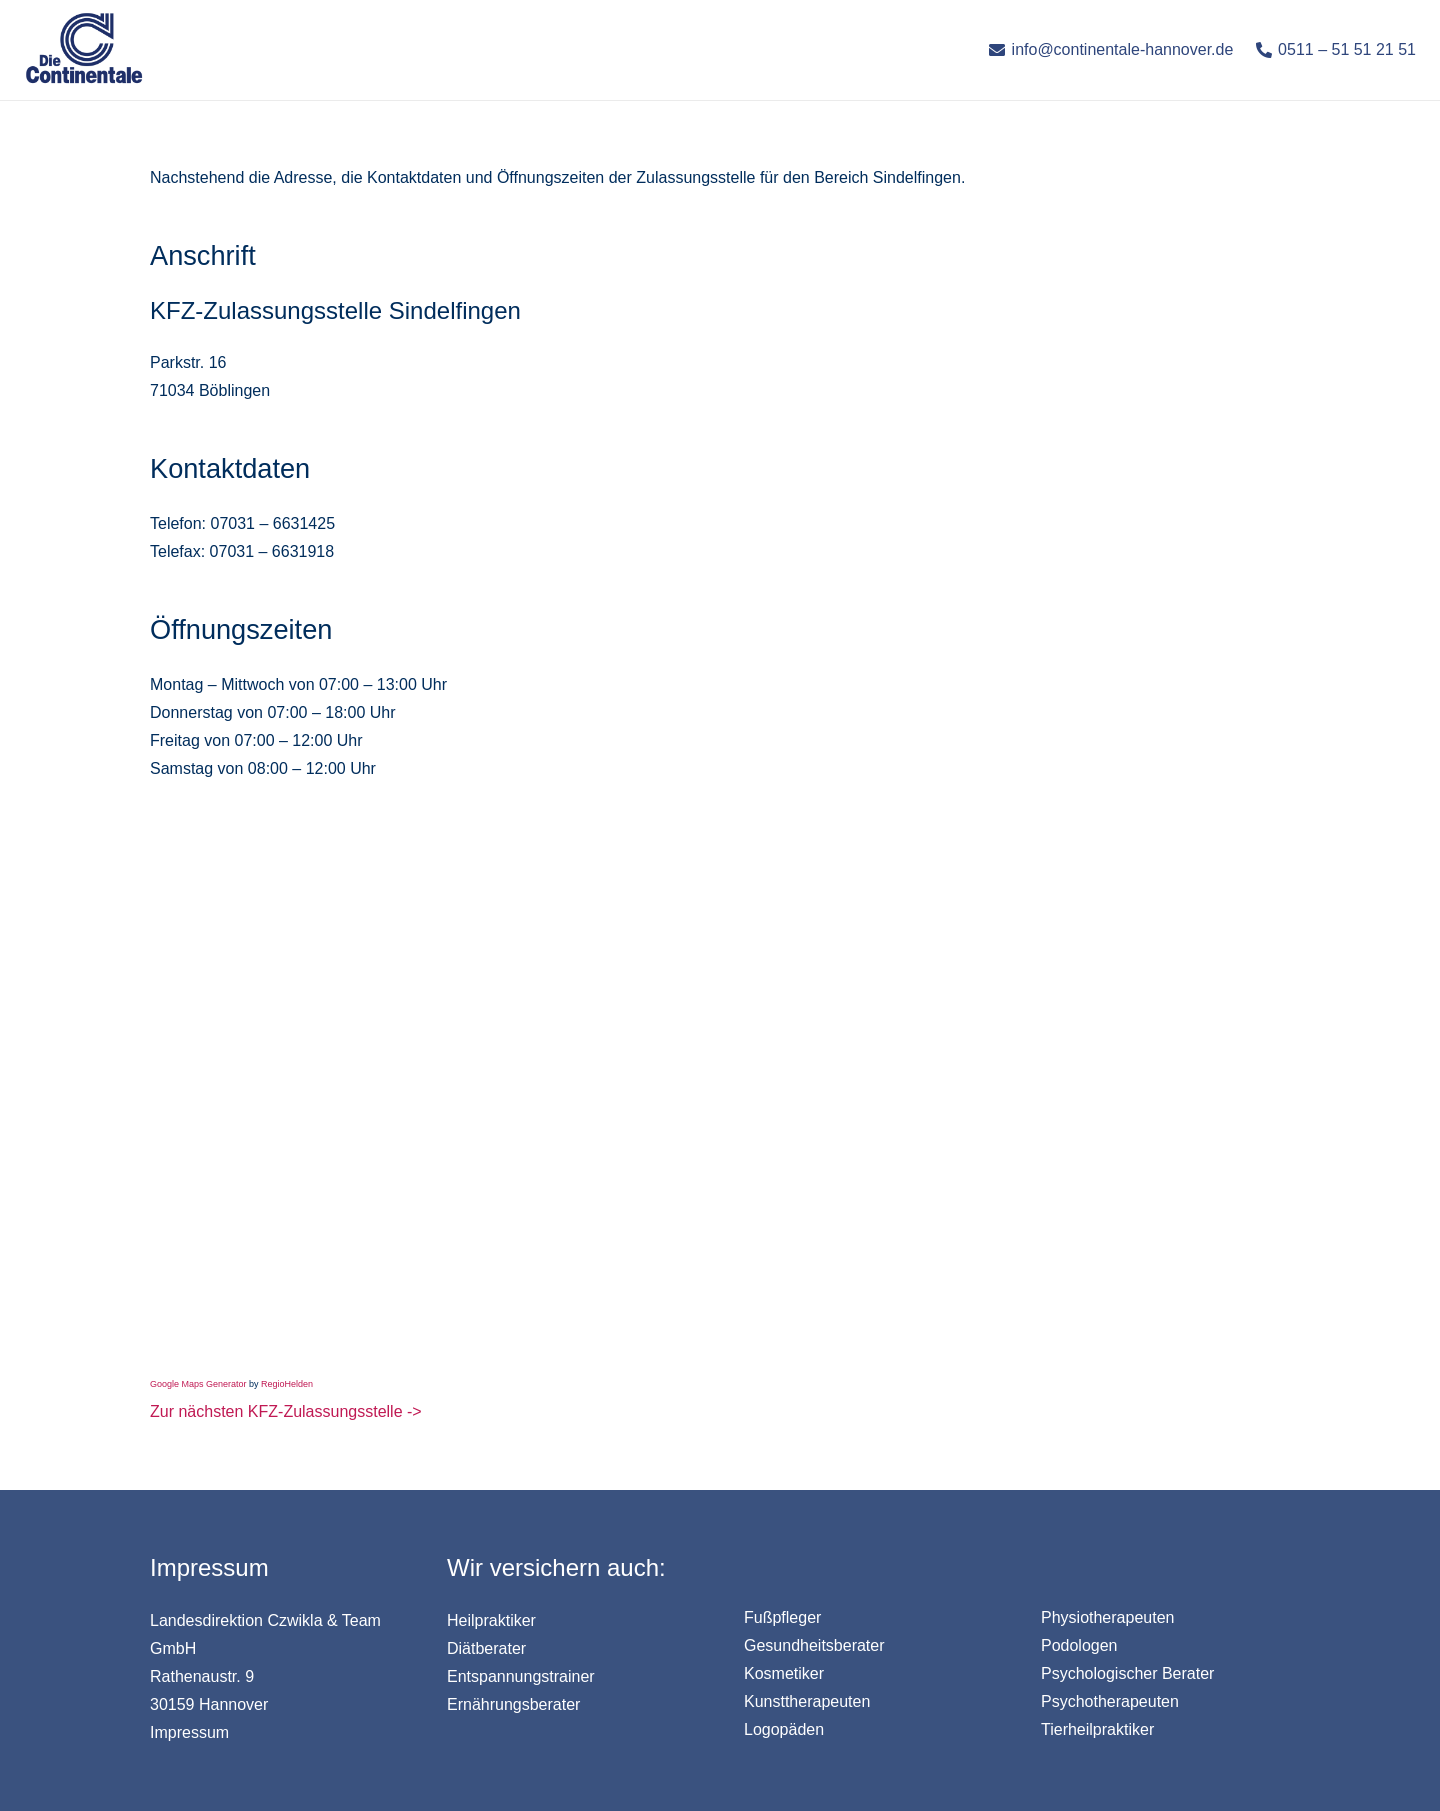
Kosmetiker (784, 1673)
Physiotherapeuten (1107, 1617)
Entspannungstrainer (521, 1676)
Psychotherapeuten (1110, 1701)
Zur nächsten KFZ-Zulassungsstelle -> (286, 1411)
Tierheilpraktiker (1097, 1729)
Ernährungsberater (513, 1704)
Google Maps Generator (198, 1384)
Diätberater (486, 1648)
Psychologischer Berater (1127, 1673)
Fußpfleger (782, 1617)
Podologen (1079, 1645)
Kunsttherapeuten (807, 1701)
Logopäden (784, 1729)
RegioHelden (287, 1384)
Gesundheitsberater (814, 1645)
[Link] (84, 50)
